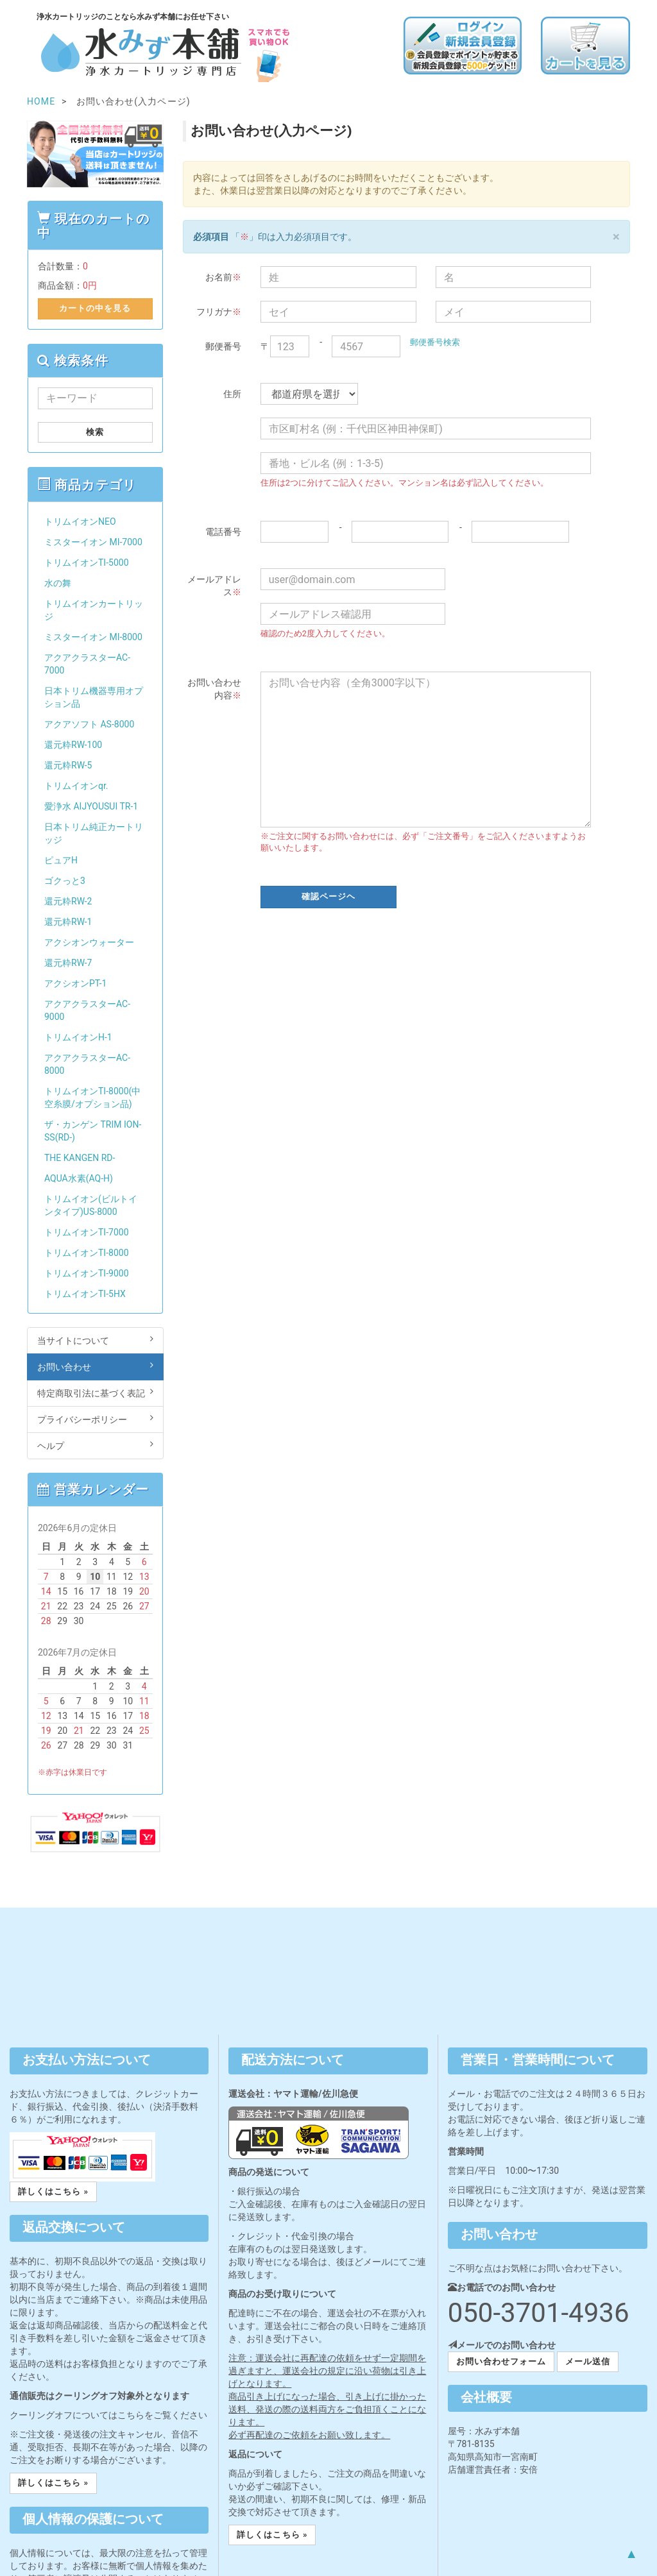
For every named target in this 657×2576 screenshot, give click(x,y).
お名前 (223, 277)
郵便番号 (223, 346)
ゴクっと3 (64, 881)
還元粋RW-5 (68, 765)
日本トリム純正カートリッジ (93, 833)
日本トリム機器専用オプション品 (93, 697)
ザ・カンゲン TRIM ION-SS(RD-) (92, 1130)
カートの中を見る (95, 308)
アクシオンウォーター (89, 942)
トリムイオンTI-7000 (86, 1232)
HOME (41, 101)
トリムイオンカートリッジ (93, 610)
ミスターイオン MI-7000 (93, 542)
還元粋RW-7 (68, 963)
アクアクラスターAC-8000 (87, 1064)
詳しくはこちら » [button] (53, 2191)
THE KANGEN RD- (79, 1158)
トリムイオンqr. (76, 786)
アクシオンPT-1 (75, 983)
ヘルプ (95, 1445)
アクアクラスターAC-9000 (87, 1010)
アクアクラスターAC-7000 (87, 663)
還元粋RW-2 (68, 901)
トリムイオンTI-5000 (86, 562)
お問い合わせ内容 (214, 688)
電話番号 (223, 532)
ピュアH (61, 860)
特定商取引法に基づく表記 (95, 1392)
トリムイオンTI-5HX (85, 1294)
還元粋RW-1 (68, 922)
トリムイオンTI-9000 (86, 1273)
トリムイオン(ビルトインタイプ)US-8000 (90, 1205)
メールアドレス (214, 585)
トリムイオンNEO (80, 521)
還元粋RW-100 (73, 745)
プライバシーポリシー (95, 1419)
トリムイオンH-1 (78, 1037)
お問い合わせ (95, 1366)
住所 (232, 394)
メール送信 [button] (587, 2361)
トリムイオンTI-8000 (86, 1253)
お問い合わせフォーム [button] (501, 2361)
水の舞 (57, 583)
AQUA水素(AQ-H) (78, 1178)
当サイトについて (95, 1340)
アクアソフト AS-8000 (89, 724)
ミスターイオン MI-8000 (93, 637)
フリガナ (218, 312)
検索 (95, 432)
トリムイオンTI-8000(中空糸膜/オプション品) (92, 1097)
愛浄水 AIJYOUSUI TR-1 (91, 806)
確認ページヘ (328, 896)
